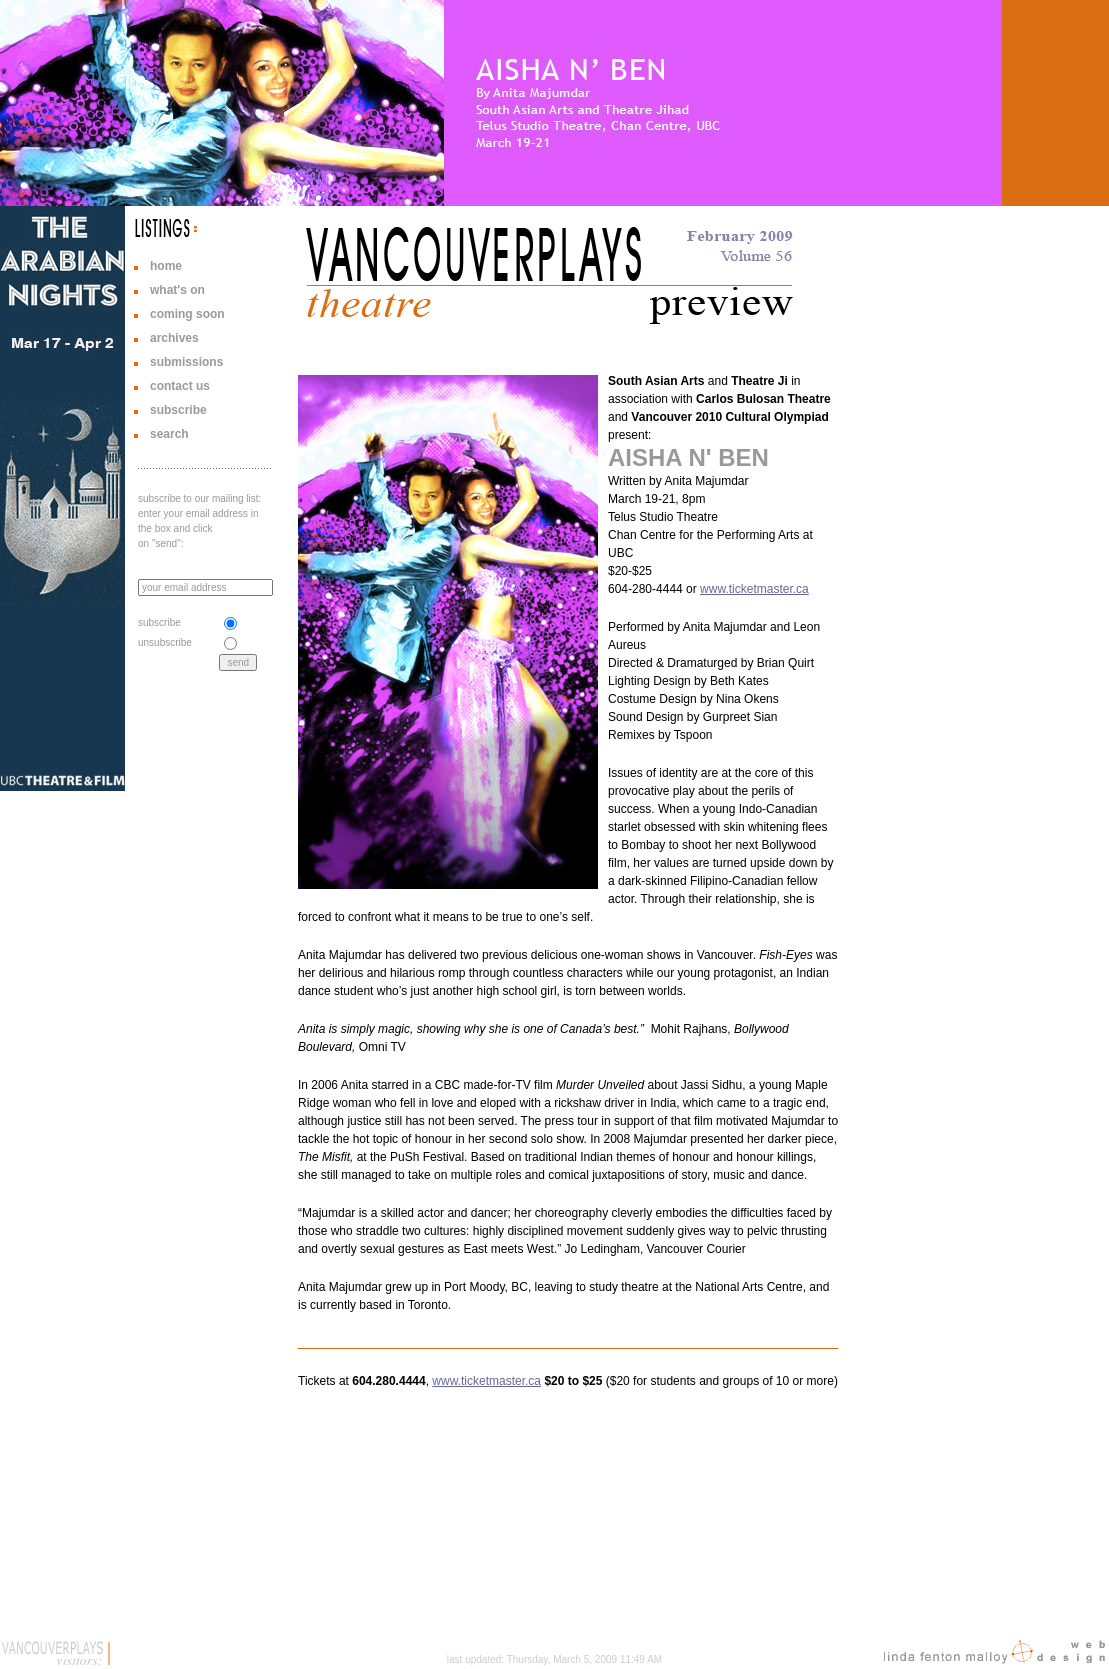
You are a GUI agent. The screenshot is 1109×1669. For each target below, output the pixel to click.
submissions (186, 362)
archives (174, 338)
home (166, 266)
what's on (177, 290)
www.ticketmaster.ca (754, 589)
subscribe (178, 410)
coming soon (187, 314)
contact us (180, 386)
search (169, 434)
